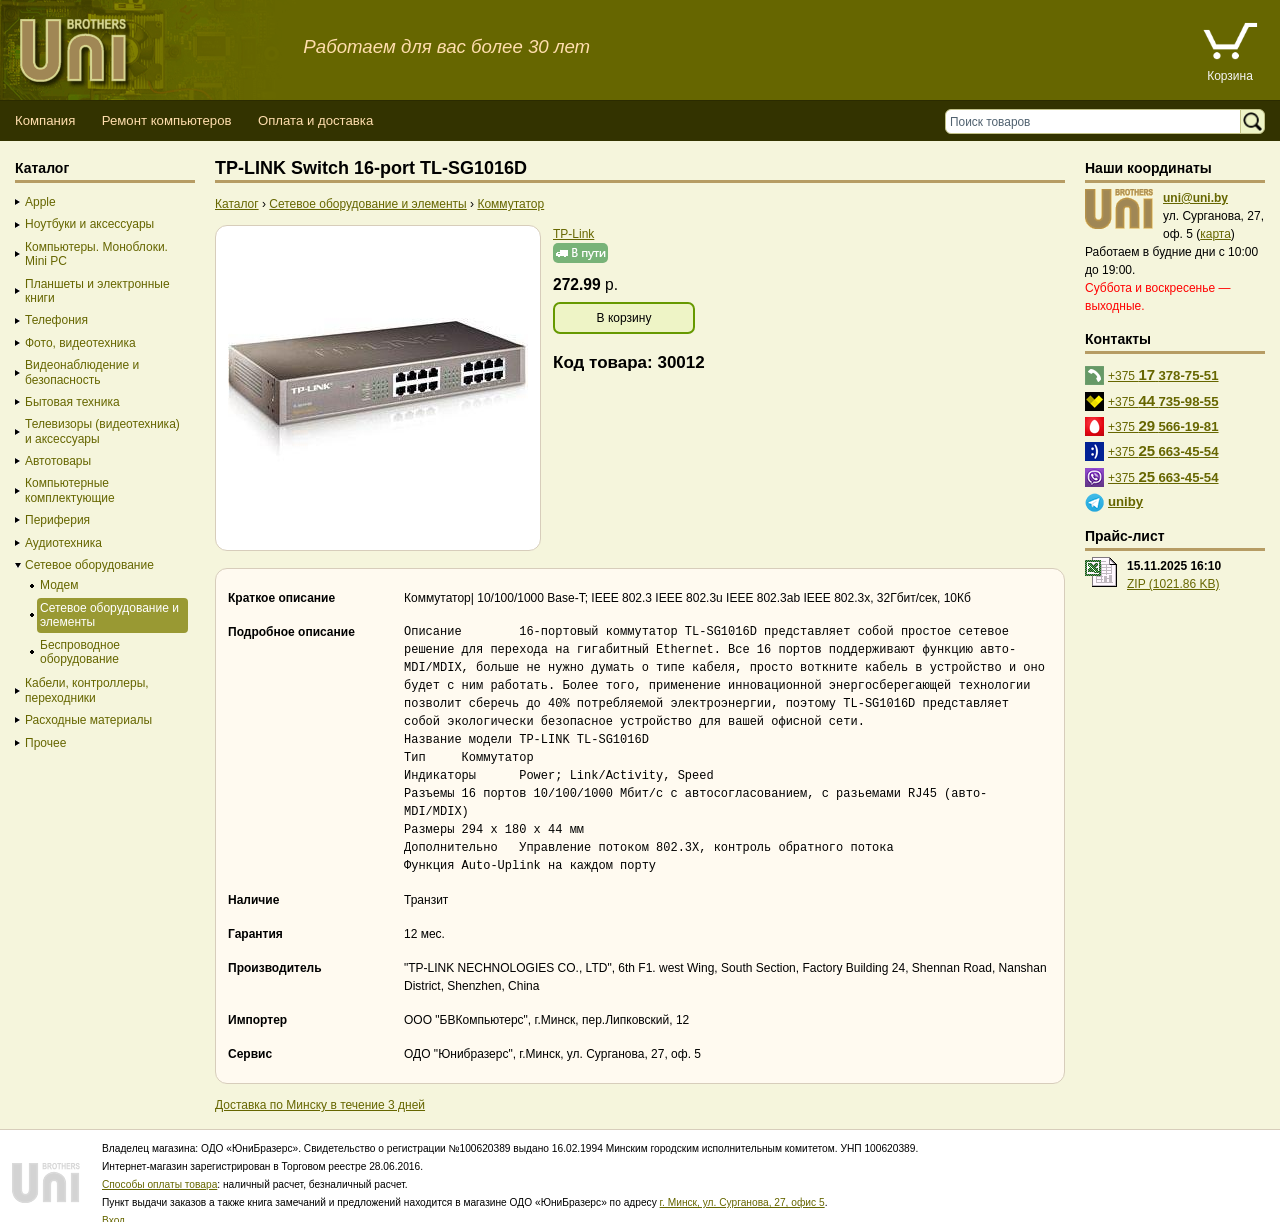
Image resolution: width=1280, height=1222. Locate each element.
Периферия (57, 520)
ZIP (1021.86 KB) (1173, 584)
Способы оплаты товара (159, 1166)
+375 (1163, 374)
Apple (40, 202)
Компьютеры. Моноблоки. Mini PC (96, 254)
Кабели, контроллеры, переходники (87, 690)
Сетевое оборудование (89, 565)
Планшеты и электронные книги (97, 291)
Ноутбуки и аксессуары (89, 224)
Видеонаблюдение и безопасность (82, 372)
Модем (59, 585)
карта (1215, 234)
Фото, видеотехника (80, 343)
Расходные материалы (88, 720)
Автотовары (58, 461)
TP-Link (573, 234)
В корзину (624, 318)
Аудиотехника (63, 543)
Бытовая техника (72, 402)
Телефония (56, 320)
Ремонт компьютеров (167, 120)
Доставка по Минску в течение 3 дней (320, 1087)
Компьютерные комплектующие (70, 490)
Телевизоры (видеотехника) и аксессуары (102, 431)
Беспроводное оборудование (80, 652)
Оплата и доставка (315, 120)
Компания (45, 120)
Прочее (45, 743)
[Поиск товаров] (1097, 121)
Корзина (1230, 76)
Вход (113, 1202)
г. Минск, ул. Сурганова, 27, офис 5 (742, 1184)
